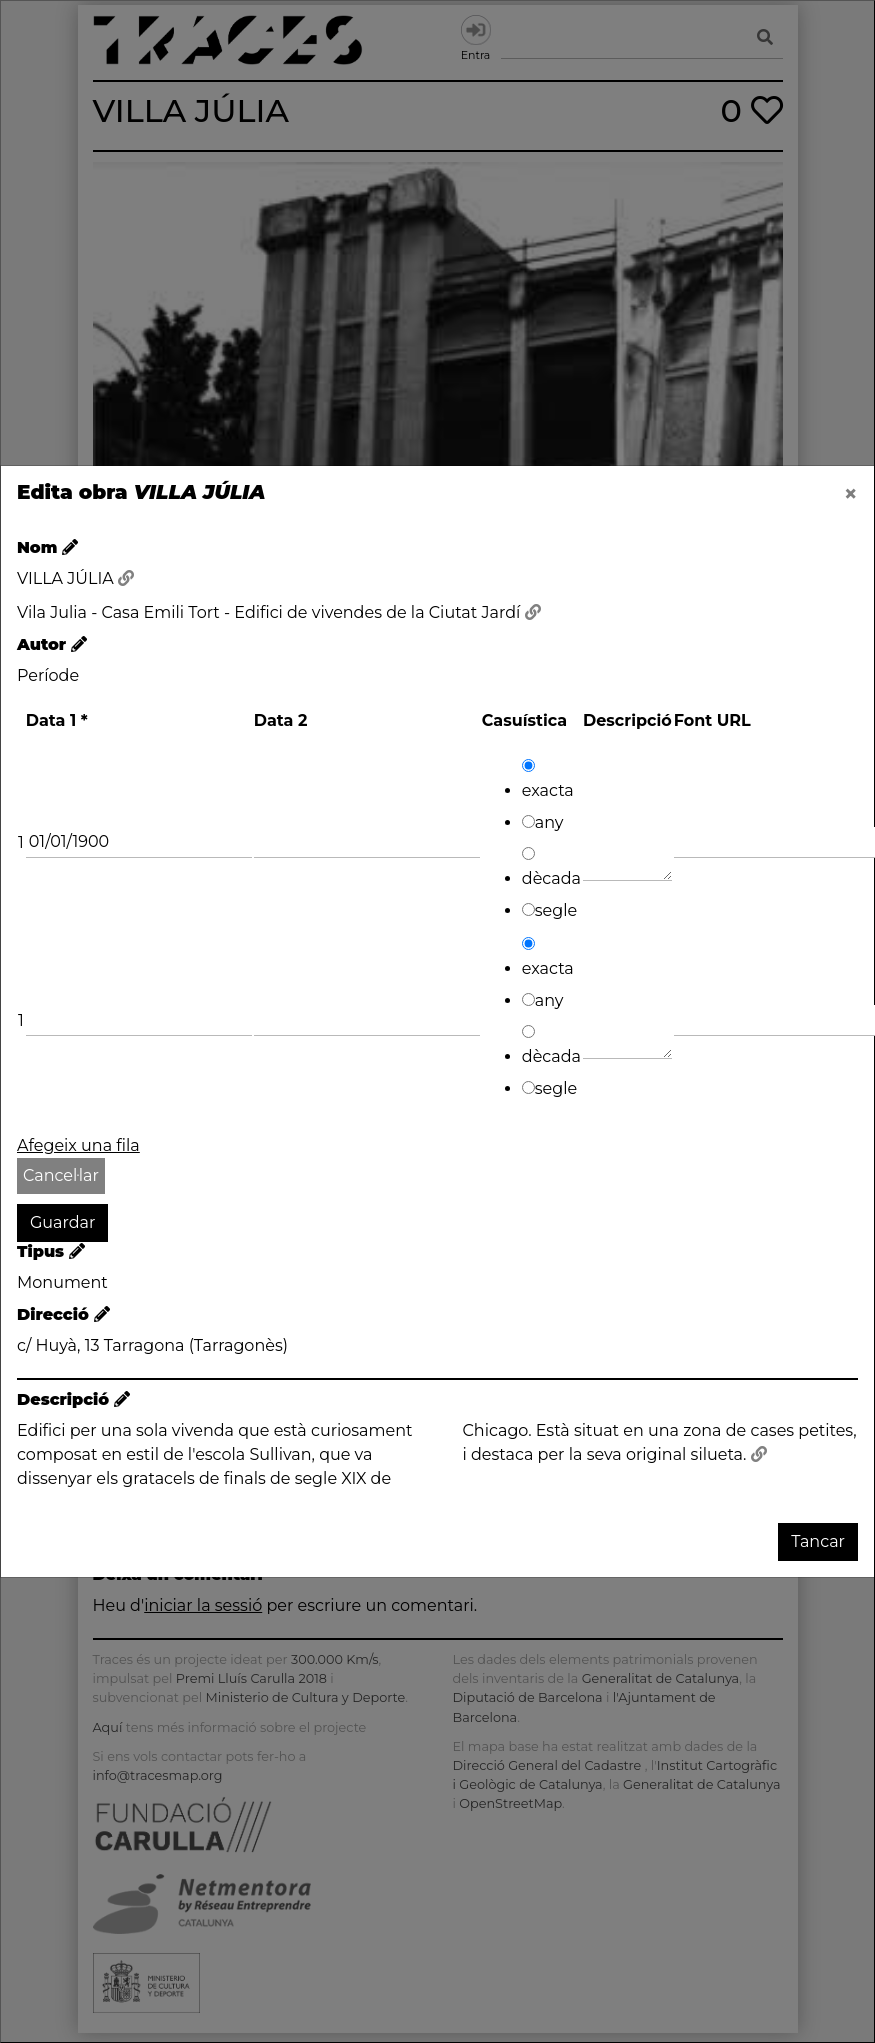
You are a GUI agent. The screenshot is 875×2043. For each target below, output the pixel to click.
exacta (548, 779)
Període (48, 675)
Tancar (818, 1541)
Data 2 (281, 720)
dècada (551, 867)
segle (549, 910)
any (543, 822)
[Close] (851, 494)
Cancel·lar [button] (61, 1175)
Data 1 (57, 720)
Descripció (627, 720)
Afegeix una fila (78, 1145)
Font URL (712, 720)
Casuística (524, 720)
